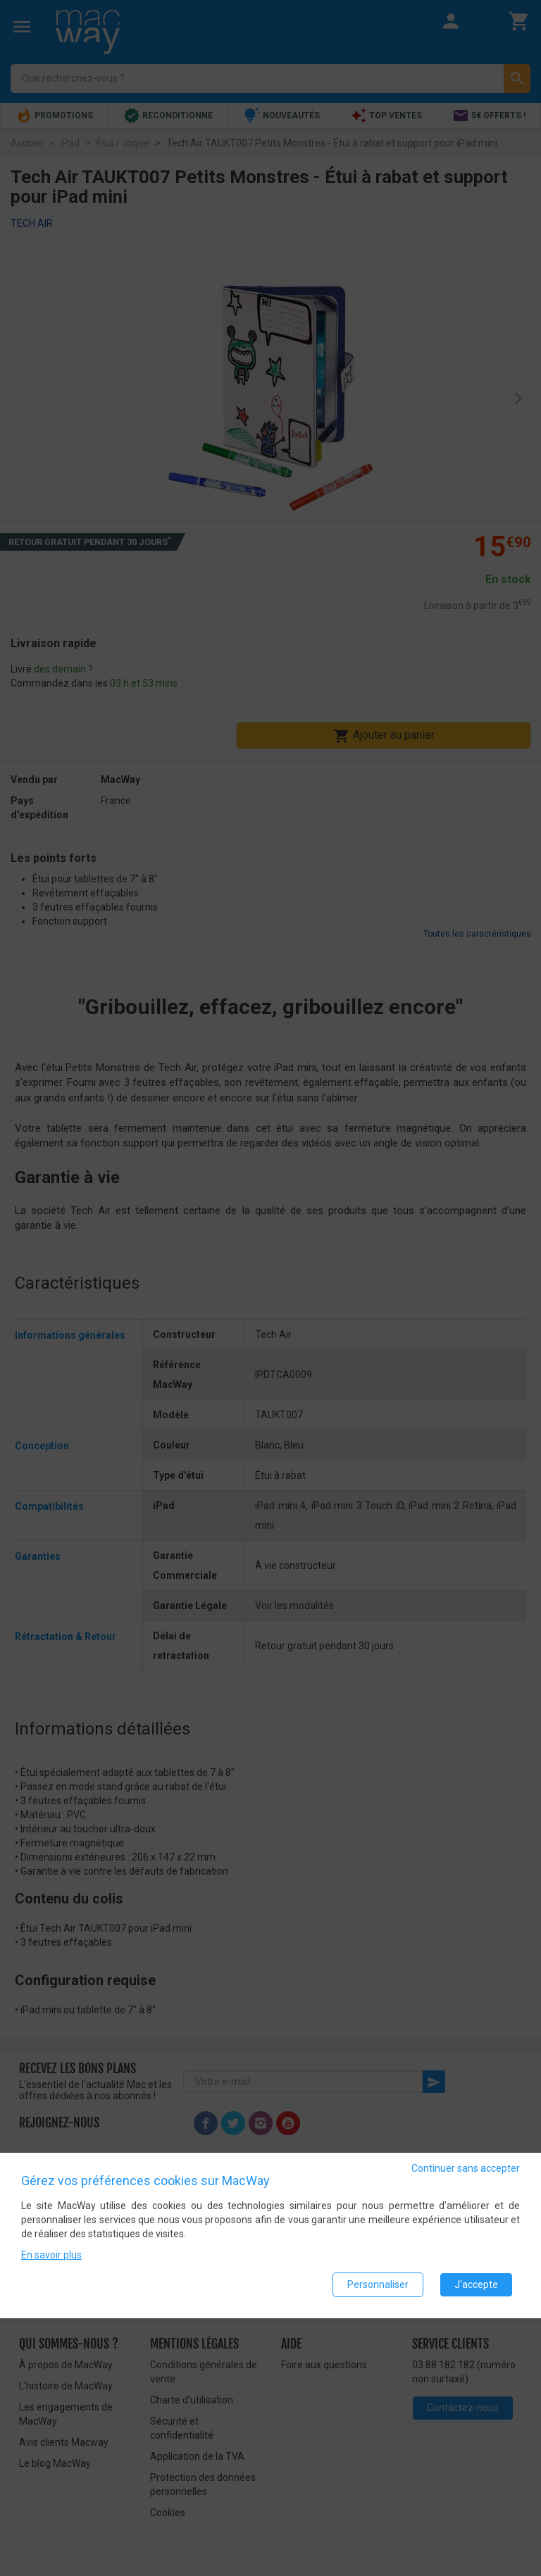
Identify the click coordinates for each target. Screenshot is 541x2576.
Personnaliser (378, 2284)
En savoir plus (51, 2255)
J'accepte (476, 2284)
